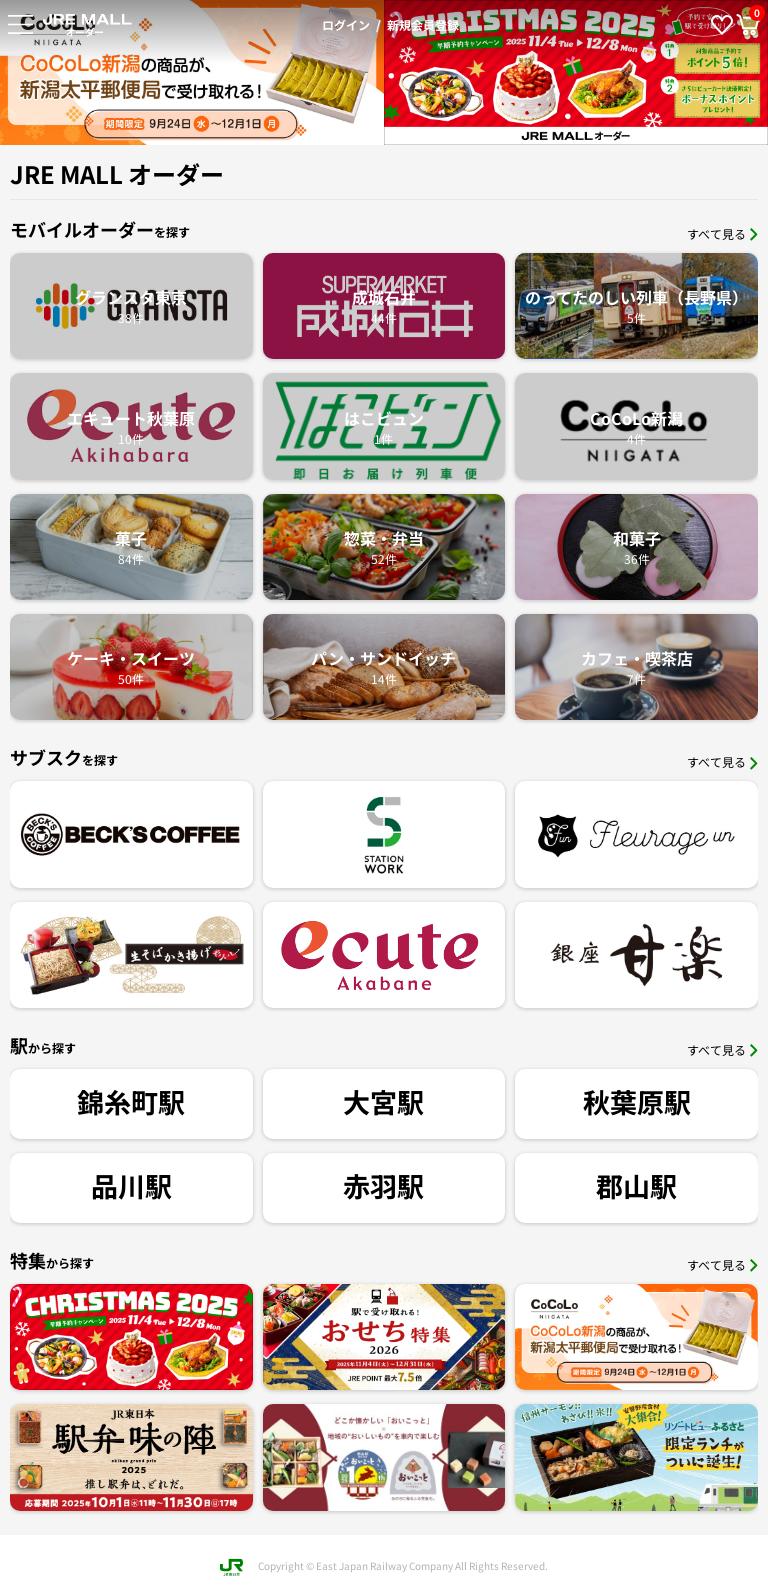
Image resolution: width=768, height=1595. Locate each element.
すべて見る (722, 233)
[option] (419, 72)
